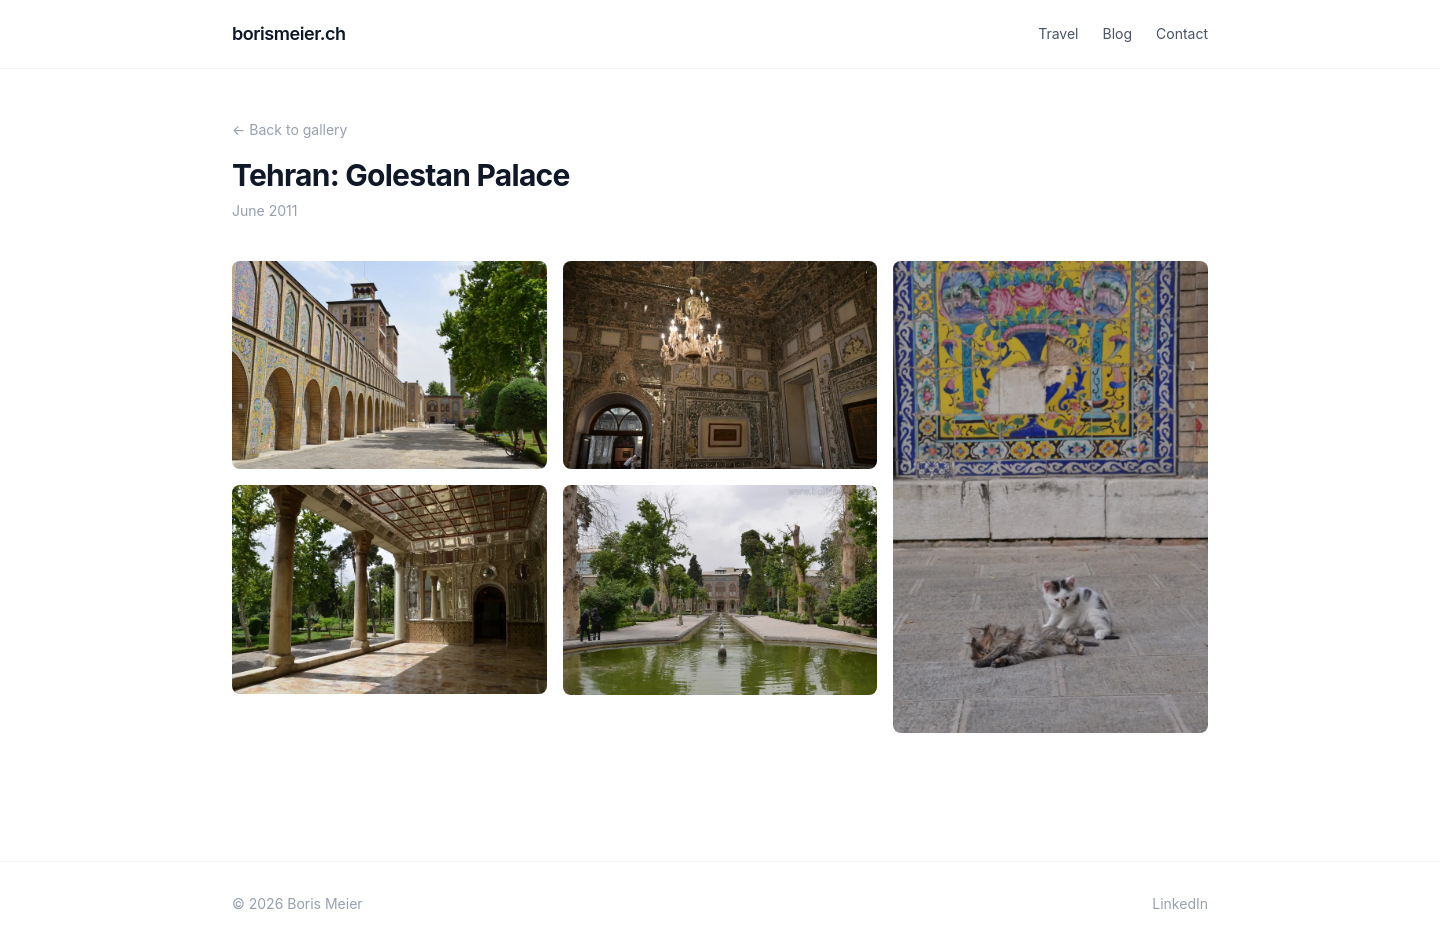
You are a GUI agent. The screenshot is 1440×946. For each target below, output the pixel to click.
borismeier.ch (289, 33)
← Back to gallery (289, 129)
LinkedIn (1180, 903)
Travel (1058, 33)
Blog (1117, 33)
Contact (1182, 33)
